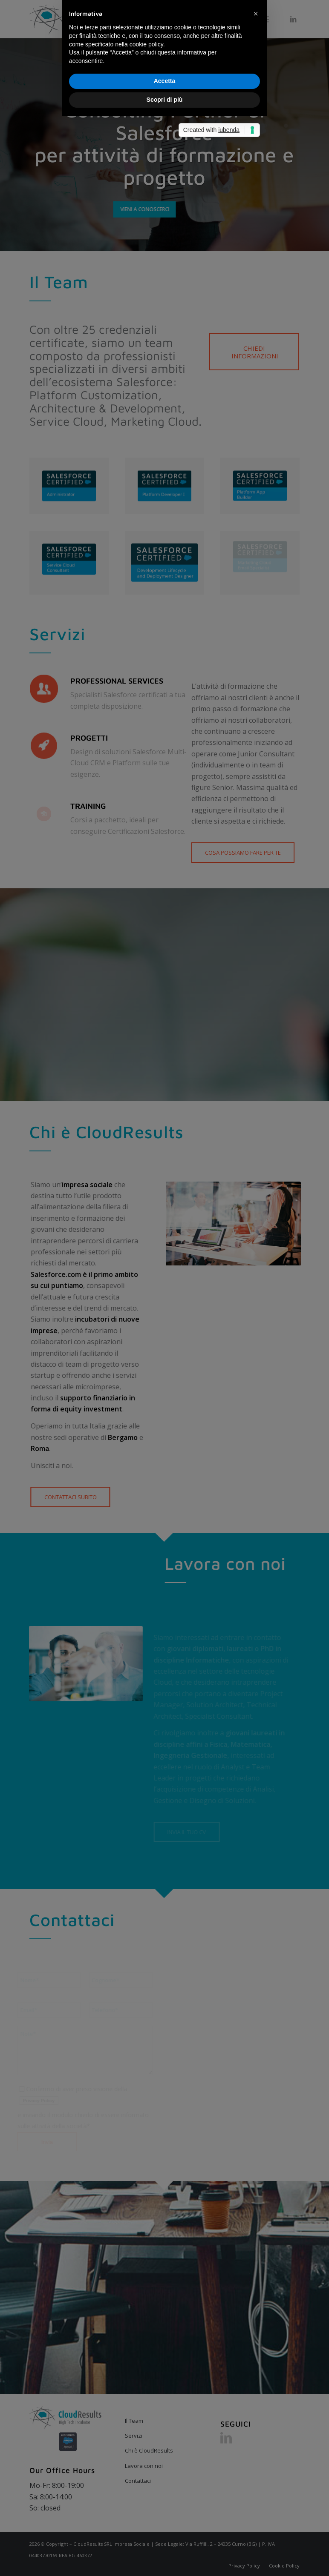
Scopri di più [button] (165, 1329)
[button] (256, 1244)
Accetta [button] (165, 1311)
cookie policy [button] (146, 1274)
